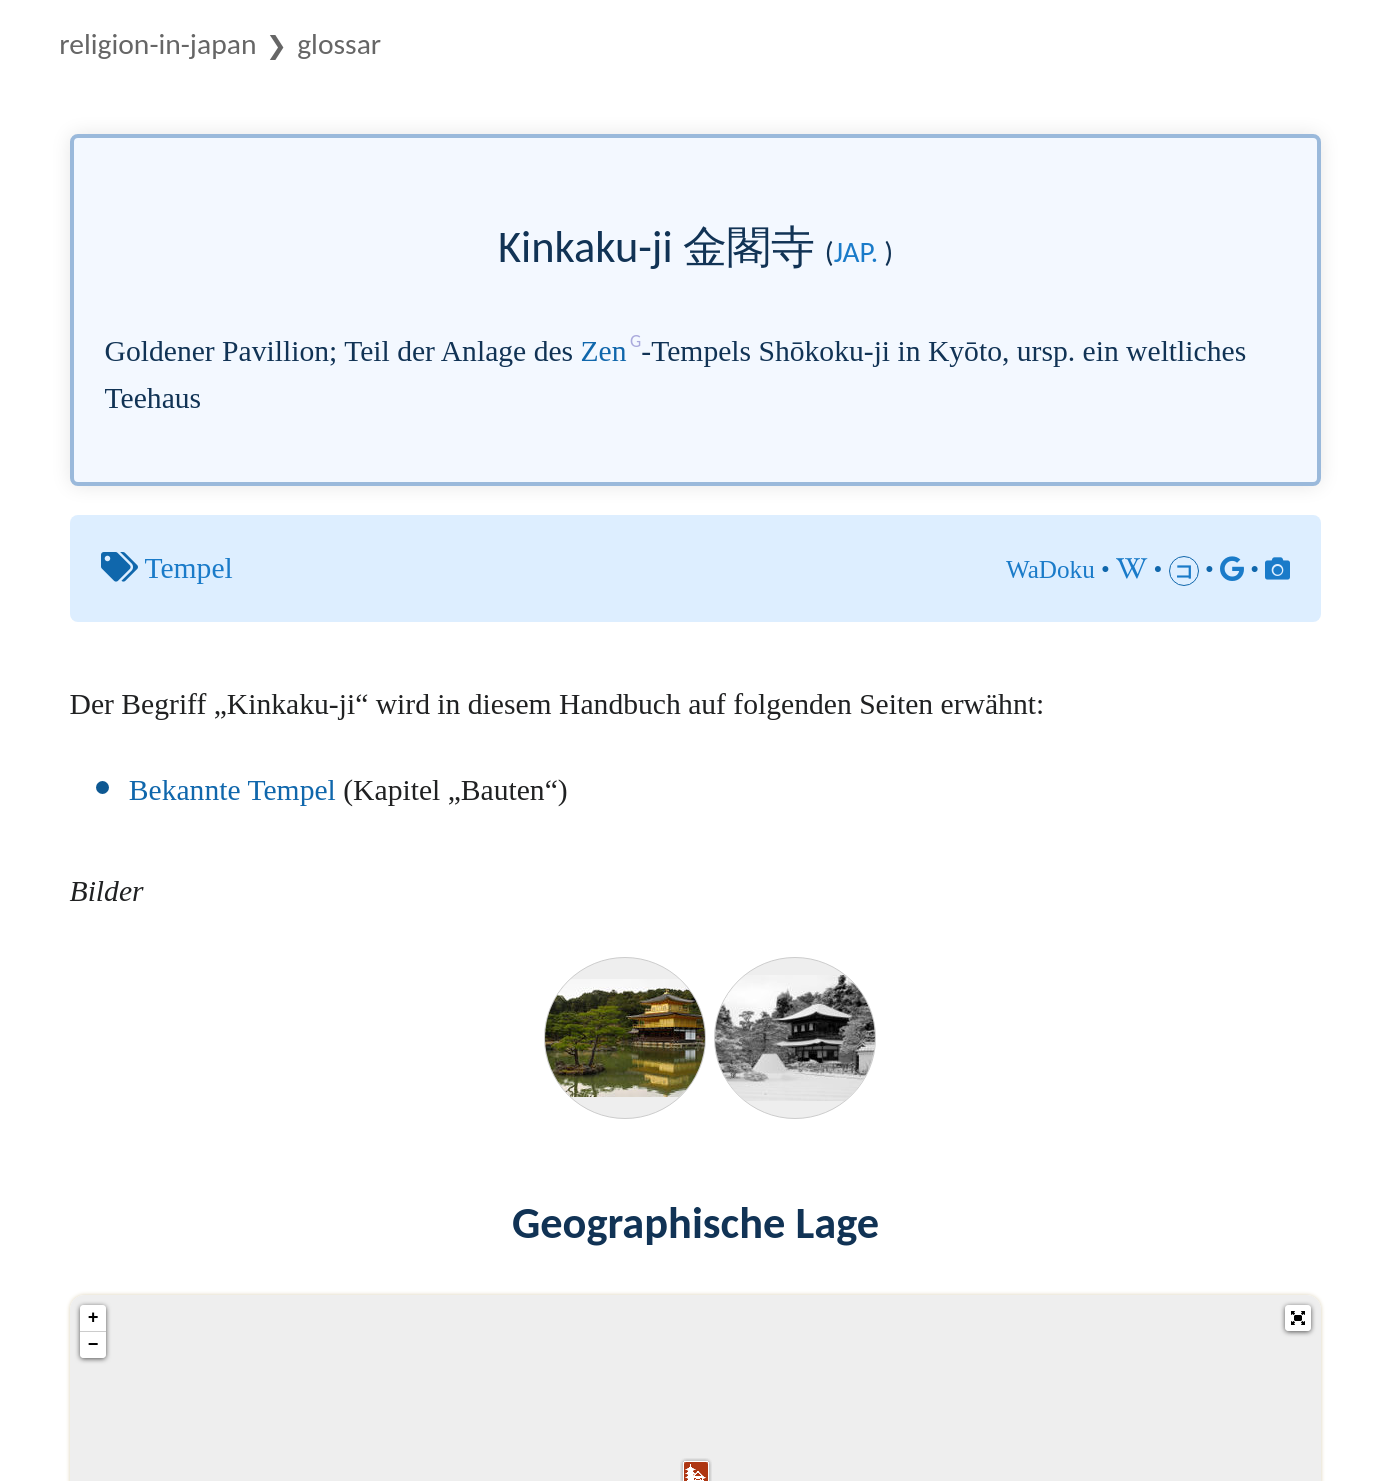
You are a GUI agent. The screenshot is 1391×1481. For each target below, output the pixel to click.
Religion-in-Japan (157, 44)
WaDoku (1050, 569)
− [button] (93, 1345)
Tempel (188, 568)
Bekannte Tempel (232, 790)
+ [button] (93, 1318)
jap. (856, 252)
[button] (1298, 1318)
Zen (604, 351)
